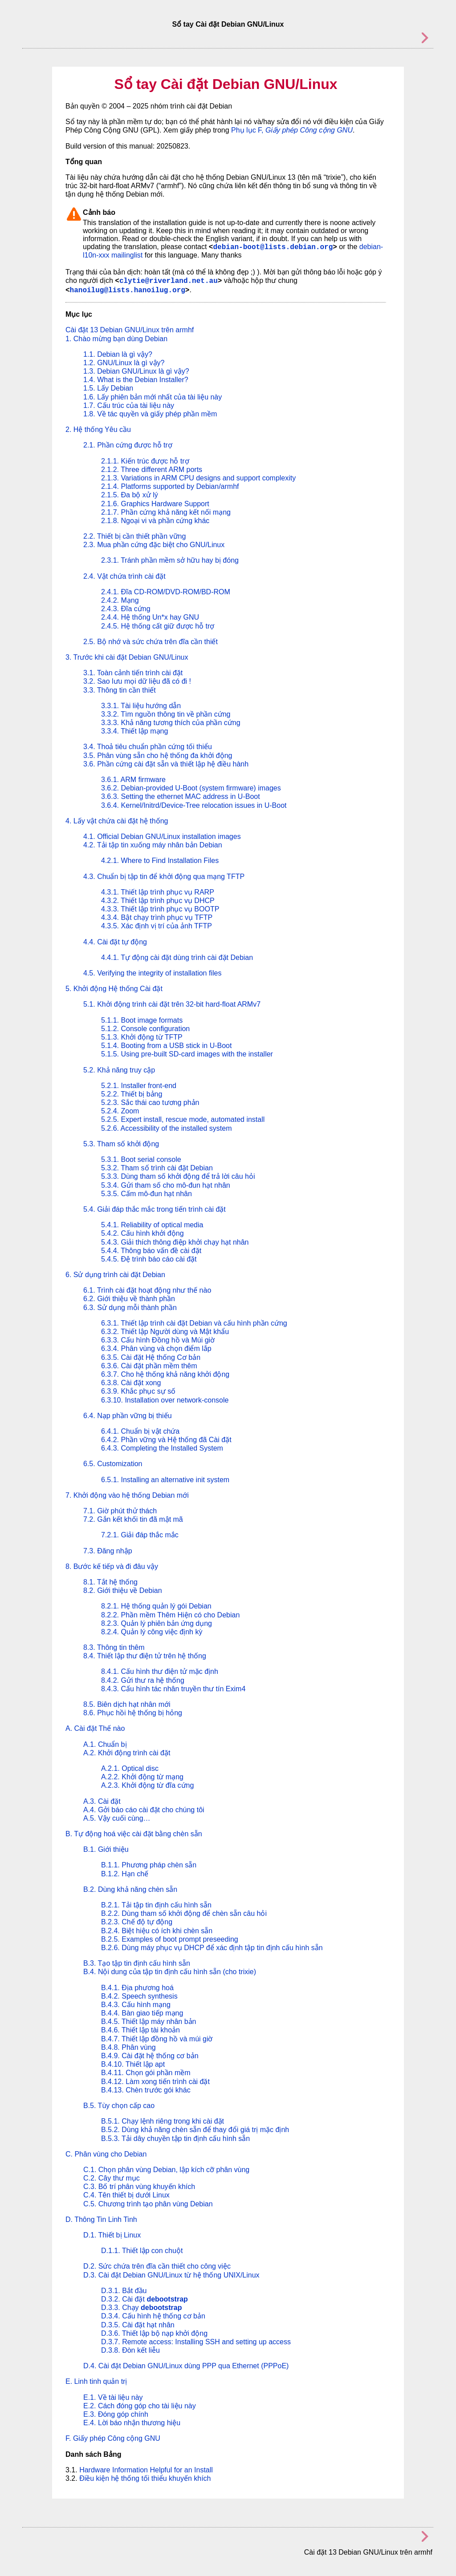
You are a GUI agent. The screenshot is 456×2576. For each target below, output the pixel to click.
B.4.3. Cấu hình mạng (136, 2004)
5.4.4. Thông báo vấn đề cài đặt (151, 1250)
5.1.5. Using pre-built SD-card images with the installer (187, 1054)
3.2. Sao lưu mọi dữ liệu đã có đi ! (137, 681)
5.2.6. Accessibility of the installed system (166, 1128)
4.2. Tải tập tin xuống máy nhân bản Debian (152, 845)
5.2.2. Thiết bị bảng (131, 1094)
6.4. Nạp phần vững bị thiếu (127, 1415)
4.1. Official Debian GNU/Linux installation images (162, 836)
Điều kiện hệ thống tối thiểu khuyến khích (145, 2478)
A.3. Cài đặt (102, 1801)
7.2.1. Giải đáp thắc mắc (140, 1535)
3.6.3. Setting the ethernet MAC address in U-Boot (180, 796)
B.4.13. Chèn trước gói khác (146, 2090)
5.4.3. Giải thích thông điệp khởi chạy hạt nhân (175, 1242)
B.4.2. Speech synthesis (139, 1996)
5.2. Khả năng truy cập (119, 1070)
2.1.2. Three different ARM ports (151, 469)
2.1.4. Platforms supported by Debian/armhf (170, 486)
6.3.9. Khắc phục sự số (138, 1391)
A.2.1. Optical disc (130, 1768)
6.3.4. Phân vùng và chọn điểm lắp (156, 1348)
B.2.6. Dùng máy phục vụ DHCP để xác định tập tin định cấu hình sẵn (212, 1947)
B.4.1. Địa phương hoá (137, 1987)
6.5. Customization (112, 1463)
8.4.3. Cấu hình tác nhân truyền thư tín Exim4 (173, 1689)
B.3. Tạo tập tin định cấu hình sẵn (136, 1963)
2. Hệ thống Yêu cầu (98, 429)
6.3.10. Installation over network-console (164, 1400)
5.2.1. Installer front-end (138, 1085)
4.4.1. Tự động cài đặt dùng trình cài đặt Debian (177, 957)
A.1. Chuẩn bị (105, 1744)
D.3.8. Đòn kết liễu (130, 2350)
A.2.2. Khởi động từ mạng (142, 1777)
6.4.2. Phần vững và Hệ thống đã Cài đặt (166, 1439)
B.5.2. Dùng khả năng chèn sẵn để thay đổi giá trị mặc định (195, 2129)
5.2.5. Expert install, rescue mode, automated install (183, 1119)
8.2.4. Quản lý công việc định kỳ (151, 1632)
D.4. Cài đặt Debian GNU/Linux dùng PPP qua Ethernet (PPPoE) (186, 2366)
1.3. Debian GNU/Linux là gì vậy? (136, 371)
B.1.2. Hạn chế (124, 1874)
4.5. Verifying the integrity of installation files (152, 973)
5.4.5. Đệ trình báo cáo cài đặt (149, 1259)
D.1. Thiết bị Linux (112, 2235)
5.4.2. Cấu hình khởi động (142, 1233)
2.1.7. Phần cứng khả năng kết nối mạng (166, 512)
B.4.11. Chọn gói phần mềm (146, 2072)
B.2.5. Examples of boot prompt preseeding (169, 1939)
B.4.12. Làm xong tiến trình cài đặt (155, 2081)
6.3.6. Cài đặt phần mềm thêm (149, 1366)
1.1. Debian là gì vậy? (117, 354)
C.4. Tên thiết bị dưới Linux (126, 2195)
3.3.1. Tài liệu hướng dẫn (141, 706)
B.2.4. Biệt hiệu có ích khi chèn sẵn (156, 1931)
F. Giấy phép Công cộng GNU (112, 2438)
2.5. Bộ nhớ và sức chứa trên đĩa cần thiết (150, 641)
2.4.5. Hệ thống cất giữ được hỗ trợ (157, 626)
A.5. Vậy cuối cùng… (117, 1818)
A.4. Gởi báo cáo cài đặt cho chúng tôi (143, 1810)
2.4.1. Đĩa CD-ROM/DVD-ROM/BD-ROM (165, 592)
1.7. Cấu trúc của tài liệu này (128, 405)
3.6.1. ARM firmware (133, 779)
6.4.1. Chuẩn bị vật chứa (140, 1431)
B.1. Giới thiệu (106, 1849)
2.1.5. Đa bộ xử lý (129, 495)
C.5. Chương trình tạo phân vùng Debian (148, 2204)
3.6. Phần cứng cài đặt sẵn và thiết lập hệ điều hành (165, 764)
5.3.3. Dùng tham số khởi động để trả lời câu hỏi (178, 1176)
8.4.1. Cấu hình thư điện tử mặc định (159, 1671)
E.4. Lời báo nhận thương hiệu (131, 2423)
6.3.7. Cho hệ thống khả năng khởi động (165, 1374)
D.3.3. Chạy (141, 2307)
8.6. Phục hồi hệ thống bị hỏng (132, 1713)
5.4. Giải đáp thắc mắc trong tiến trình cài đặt (154, 1209)
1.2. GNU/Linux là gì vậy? (123, 363)
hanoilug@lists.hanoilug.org (127, 290)
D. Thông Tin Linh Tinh (101, 2219)
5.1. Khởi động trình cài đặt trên (172, 1004)
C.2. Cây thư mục (111, 2178)
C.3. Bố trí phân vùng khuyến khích (139, 2186)
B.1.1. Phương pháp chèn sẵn (148, 1865)
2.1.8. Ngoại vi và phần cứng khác (155, 520)
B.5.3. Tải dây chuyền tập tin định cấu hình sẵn (175, 2138)
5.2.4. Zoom (120, 1111)
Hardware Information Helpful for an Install (146, 2470)
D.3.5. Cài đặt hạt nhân (138, 2325)
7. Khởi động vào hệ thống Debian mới (127, 1495)
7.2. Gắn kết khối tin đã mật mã (133, 1519)
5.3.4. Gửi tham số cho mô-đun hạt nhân (165, 1185)
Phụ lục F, (292, 130)
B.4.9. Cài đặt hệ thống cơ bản (150, 2056)
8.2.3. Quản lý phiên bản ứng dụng (156, 1623)
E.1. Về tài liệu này (113, 2397)
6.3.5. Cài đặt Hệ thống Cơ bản (150, 1357)
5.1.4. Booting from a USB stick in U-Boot (166, 1045)
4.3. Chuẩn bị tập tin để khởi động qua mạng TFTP (163, 876)
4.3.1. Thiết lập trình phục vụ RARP (157, 892)
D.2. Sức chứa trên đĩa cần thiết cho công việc (157, 2266)
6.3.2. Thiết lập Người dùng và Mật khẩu (165, 1331)
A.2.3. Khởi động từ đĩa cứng (147, 1785)
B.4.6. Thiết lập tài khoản (140, 2030)
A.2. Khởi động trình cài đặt (126, 1753)
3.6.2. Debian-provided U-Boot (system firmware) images (191, 788)
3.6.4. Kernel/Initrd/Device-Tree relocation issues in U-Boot (193, 805)
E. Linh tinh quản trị (96, 2381)
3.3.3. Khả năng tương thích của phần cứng (170, 722)
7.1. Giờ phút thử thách (120, 1511)
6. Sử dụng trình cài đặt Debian (115, 1274)
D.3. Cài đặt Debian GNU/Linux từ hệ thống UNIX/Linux (171, 2275)
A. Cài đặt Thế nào (95, 1728)
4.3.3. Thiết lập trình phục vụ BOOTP (160, 909)
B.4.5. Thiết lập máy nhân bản (148, 2021)
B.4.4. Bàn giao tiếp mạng (142, 2013)
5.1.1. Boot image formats (142, 1020)
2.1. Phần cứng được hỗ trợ (127, 445)
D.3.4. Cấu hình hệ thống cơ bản (153, 2316)
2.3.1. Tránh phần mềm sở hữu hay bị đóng (170, 560)
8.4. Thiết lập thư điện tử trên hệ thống (144, 1656)
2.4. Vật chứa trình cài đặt (124, 576)
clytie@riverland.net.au (168, 281)
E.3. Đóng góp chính (115, 2414)
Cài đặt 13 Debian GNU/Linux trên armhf (129, 330)
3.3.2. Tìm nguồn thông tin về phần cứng (165, 714)
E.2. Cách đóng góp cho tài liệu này (139, 2406)
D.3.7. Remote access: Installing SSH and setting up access (196, 2342)
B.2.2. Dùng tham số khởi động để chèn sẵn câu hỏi (184, 1913)
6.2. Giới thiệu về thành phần (129, 1298)
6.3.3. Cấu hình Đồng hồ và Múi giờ (158, 1340)
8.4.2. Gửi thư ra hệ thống (142, 1680)
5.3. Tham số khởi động (121, 1144)
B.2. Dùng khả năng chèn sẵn (130, 1889)
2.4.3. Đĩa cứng (126, 609)
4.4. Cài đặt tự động (115, 942)
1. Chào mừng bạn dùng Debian (116, 339)
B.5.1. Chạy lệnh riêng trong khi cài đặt (162, 2121)
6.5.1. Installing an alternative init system (165, 1480)
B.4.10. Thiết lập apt (133, 2064)
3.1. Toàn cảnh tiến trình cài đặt (133, 673)
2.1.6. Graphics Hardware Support (155, 504)
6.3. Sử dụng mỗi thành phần (130, 1307)
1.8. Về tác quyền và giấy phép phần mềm (150, 414)
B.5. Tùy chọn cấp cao (119, 2105)
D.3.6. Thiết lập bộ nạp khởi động (154, 2333)
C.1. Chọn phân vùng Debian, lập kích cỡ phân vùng (166, 2169)
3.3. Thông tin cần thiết (119, 690)
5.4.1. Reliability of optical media (152, 1225)
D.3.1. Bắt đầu (124, 2290)
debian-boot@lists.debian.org (273, 247)
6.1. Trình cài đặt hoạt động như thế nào (147, 1290)
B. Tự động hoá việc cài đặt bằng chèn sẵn (133, 1834)
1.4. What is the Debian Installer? (135, 379)
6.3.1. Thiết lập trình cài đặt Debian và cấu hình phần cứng (194, 1323)
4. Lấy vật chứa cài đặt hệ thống (116, 821)
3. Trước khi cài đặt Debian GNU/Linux (126, 657)
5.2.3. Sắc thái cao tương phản (150, 1102)
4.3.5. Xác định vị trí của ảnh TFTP (156, 926)
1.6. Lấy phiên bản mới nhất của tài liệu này (152, 397)
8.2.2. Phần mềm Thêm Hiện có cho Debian (170, 1615)
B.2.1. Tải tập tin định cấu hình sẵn (156, 1905)
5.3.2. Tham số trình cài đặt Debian (157, 1168)
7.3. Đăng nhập (107, 1551)
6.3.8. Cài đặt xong (131, 1383)
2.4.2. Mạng (120, 600)
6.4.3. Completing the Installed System (162, 1448)
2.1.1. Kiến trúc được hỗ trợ (145, 461)
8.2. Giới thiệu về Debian (122, 1590)
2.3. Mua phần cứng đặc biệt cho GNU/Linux (153, 544)
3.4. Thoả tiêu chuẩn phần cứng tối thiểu (147, 746)
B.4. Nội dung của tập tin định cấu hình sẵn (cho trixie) (169, 1971)
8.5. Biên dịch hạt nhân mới (127, 1704)
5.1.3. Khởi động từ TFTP (142, 1037)
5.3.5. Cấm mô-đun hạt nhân (146, 1193)
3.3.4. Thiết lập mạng (134, 731)
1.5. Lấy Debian (108, 388)
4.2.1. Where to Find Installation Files (160, 860)
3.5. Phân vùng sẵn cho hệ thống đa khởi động (157, 755)
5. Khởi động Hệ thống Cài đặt (114, 988)
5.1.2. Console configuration (145, 1028)
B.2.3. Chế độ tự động (136, 1922)
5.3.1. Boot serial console (141, 1159)
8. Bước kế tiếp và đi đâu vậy (111, 1566)
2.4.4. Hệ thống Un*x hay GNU (150, 617)
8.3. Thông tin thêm (114, 1647)
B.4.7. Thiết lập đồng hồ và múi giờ (156, 2039)
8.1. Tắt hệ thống (110, 1582)
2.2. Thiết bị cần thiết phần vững (134, 536)
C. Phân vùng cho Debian (106, 2154)
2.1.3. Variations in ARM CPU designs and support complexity (198, 478)
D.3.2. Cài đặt (144, 2299)
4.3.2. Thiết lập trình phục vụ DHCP (158, 900)
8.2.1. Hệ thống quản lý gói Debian (156, 1606)
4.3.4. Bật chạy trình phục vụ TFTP (156, 917)
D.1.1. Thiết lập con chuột (142, 2250)
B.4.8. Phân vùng (128, 2047)
